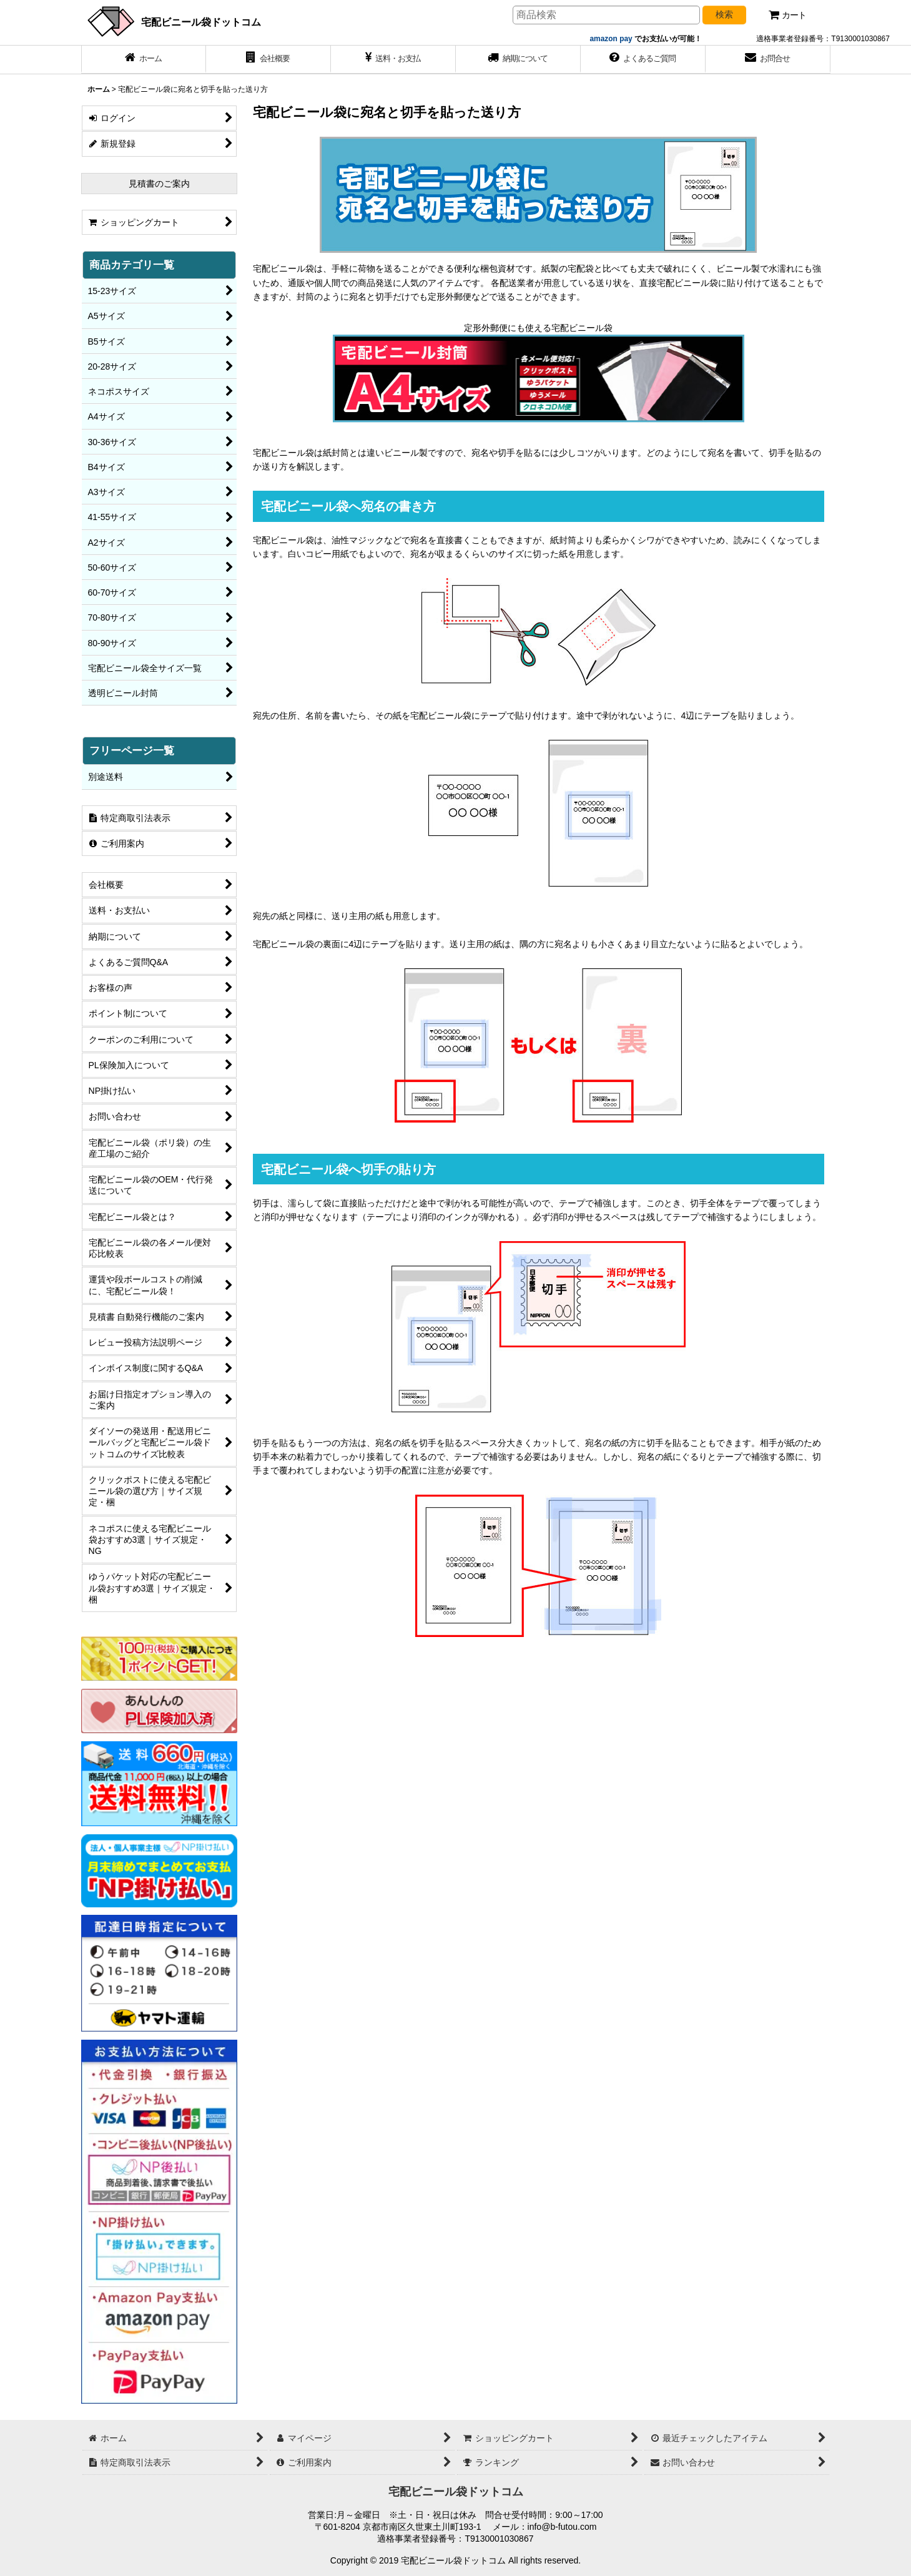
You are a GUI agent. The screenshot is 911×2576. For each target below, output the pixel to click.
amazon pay (611, 38)
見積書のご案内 (159, 184)
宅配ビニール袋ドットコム (201, 21)
